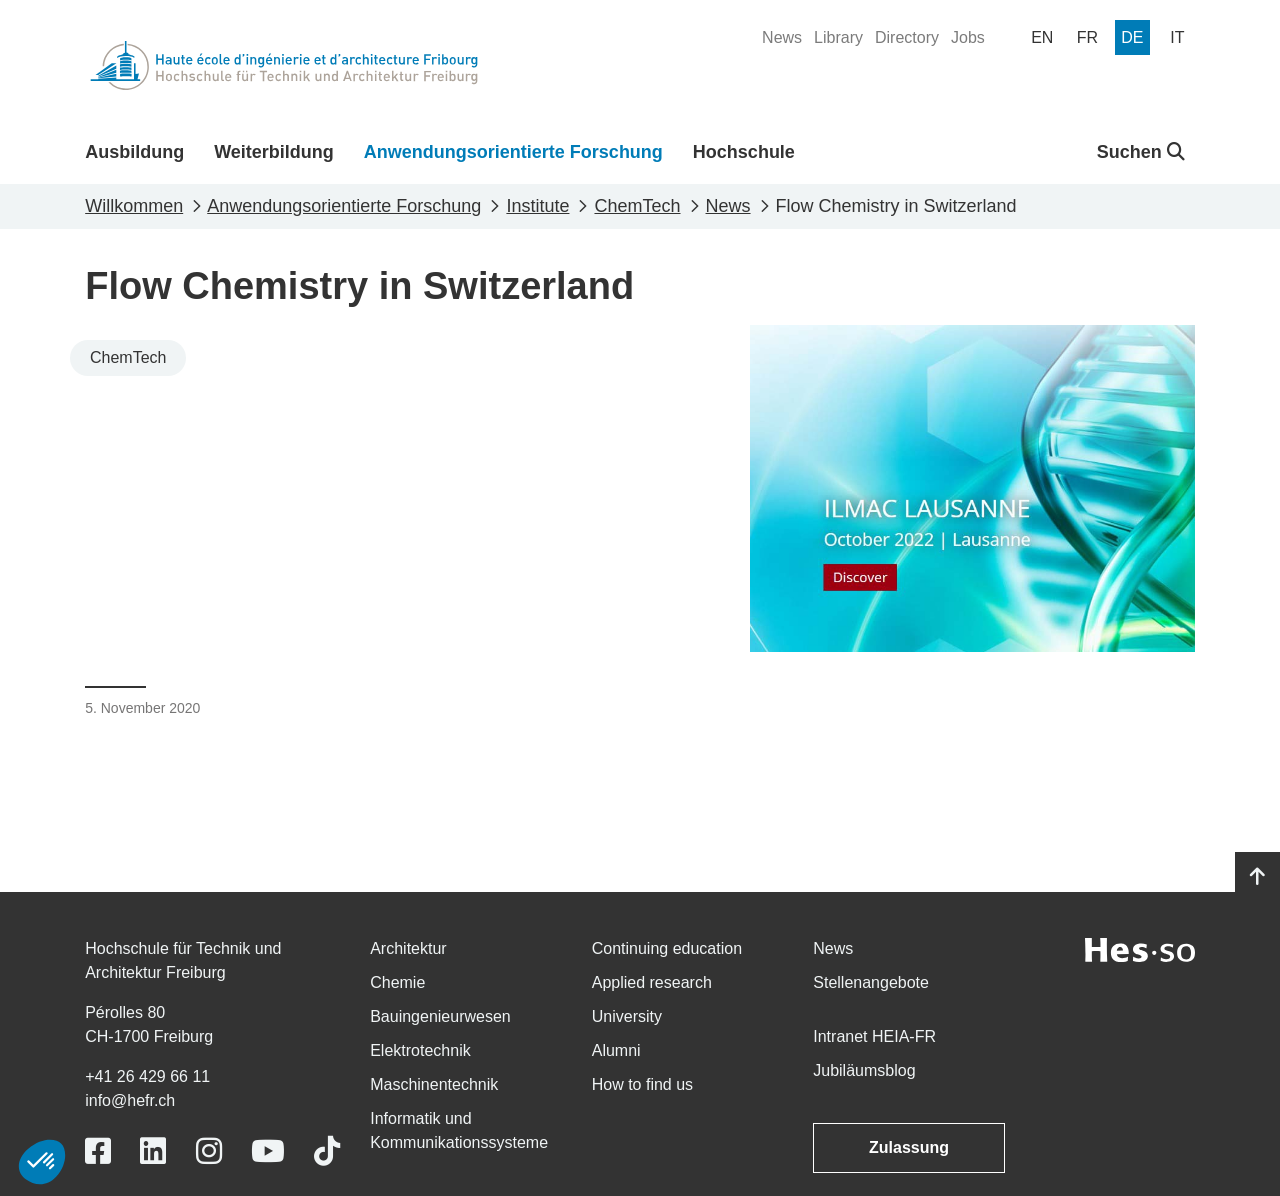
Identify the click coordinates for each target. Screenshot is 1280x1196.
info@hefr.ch (130, 1100)
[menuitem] (782, 38)
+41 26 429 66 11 (147, 1076)
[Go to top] (1257, 877)
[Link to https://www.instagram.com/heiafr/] (209, 1151)
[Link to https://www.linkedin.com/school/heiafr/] (153, 1151)
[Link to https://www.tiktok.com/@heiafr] (327, 1151)
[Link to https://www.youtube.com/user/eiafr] (268, 1151)
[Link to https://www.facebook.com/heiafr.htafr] (98, 1151)
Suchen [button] (1141, 152)
